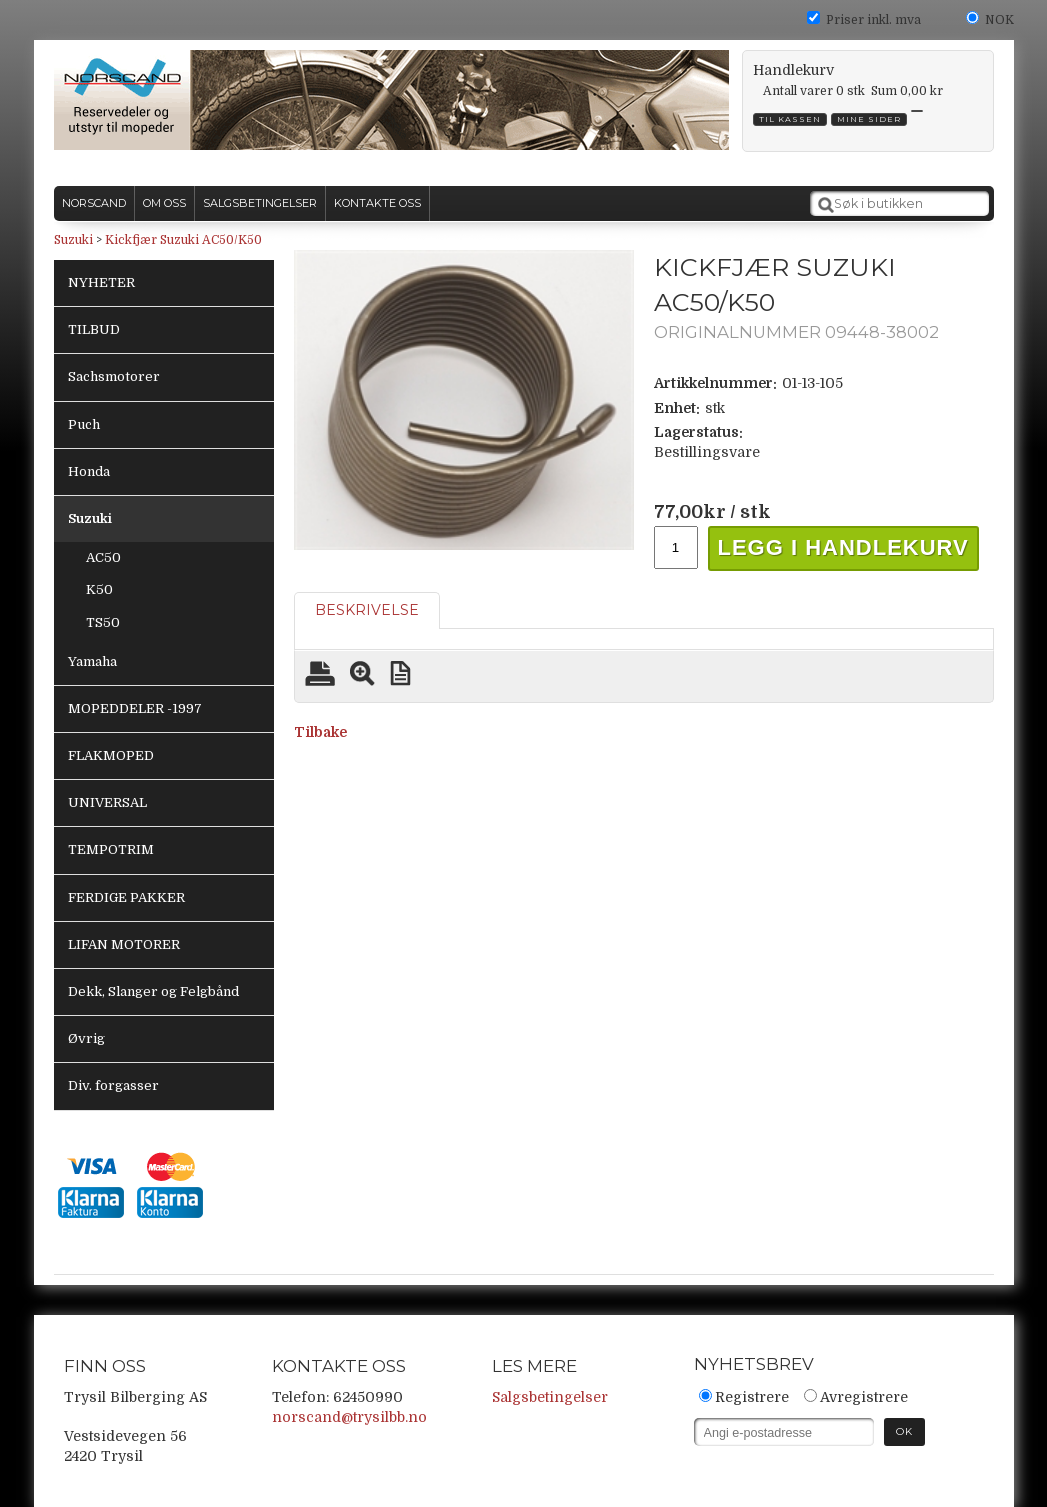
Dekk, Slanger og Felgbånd (153, 991)
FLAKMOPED (111, 755)
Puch (84, 424)
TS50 (103, 622)
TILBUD (94, 329)
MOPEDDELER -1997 (135, 708)
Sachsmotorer (114, 376)
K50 (99, 589)
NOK (999, 20)
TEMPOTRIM (111, 849)
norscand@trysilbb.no (349, 1417)
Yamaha (92, 661)
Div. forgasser (113, 1085)
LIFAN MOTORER (124, 944)
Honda (89, 471)
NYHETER (101, 282)
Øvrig (86, 1038)
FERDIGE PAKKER (126, 897)
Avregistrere (864, 1397)
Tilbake (320, 732)
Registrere (752, 1397)
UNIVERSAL (107, 802)
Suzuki (73, 240)
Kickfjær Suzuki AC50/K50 (183, 240)
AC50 (103, 557)
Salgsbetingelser (550, 1397)
